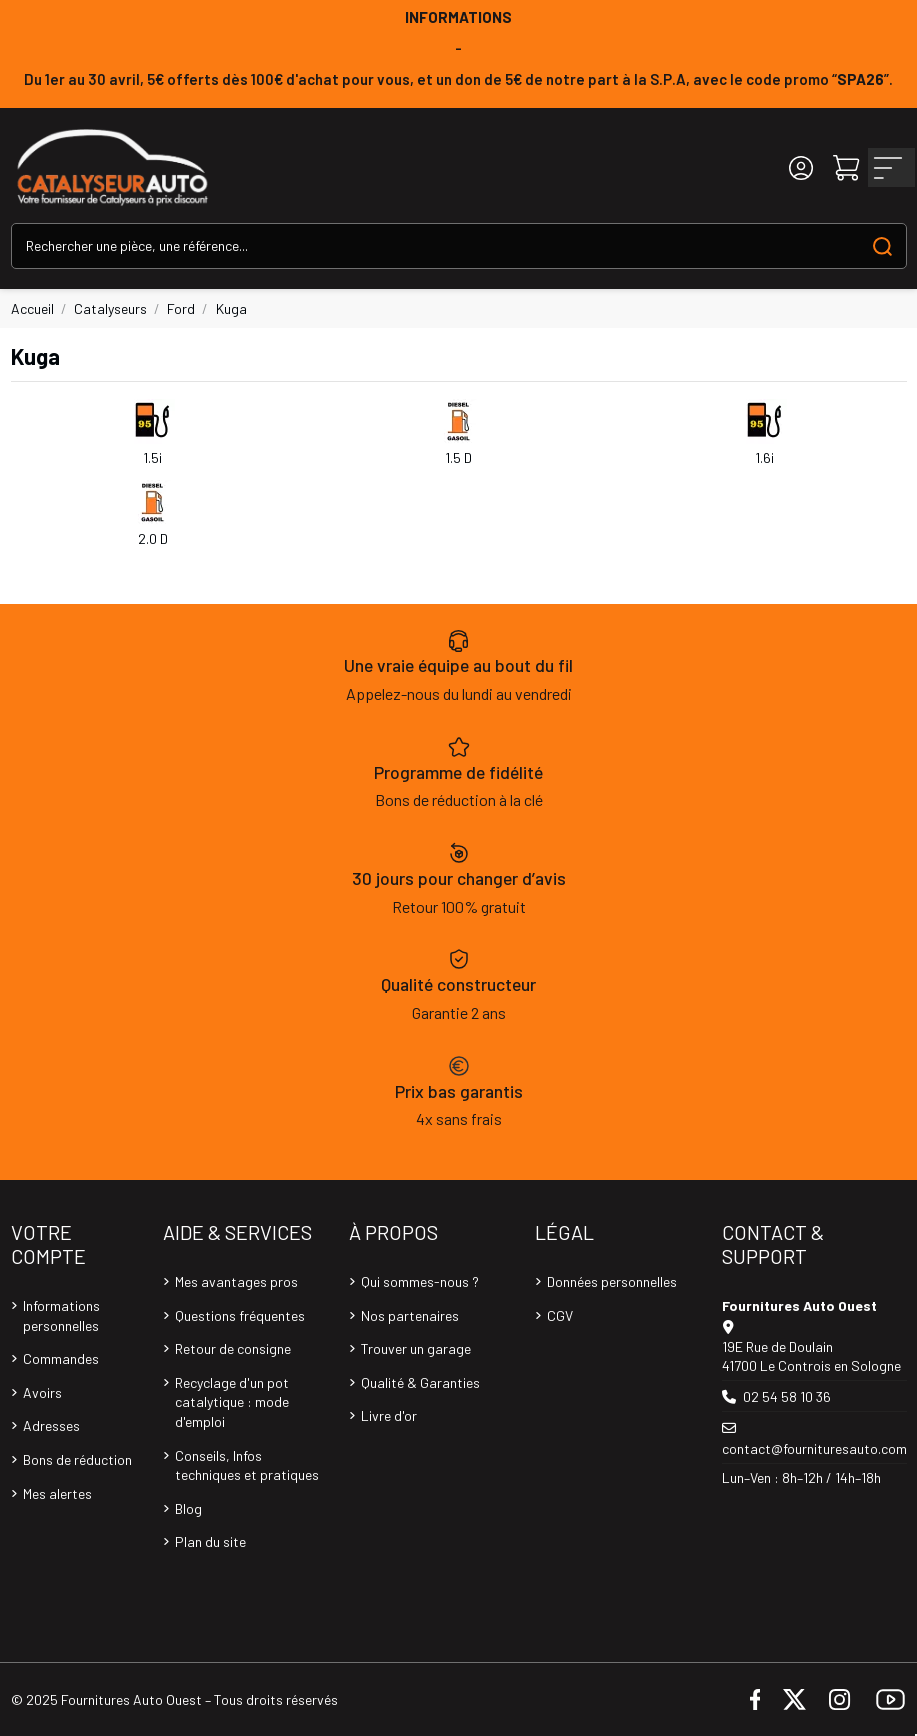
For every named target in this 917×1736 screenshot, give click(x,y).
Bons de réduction (77, 1459)
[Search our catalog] (882, 245)
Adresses (51, 1425)
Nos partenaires (410, 1315)
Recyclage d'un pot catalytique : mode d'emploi (232, 1402)
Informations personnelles (61, 1315)
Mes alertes (57, 1493)
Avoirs (42, 1392)
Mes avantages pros (236, 1281)
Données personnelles (612, 1281)
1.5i (152, 457)
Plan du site (210, 1541)
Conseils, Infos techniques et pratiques (247, 1465)
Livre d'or (389, 1415)
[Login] (801, 167)
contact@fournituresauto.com (814, 1448)
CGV (560, 1315)
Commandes (61, 1358)
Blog (188, 1508)
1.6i (764, 457)
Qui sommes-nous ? (420, 1281)
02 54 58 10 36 (787, 1396)
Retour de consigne (233, 1348)
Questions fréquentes (240, 1315)
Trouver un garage (416, 1348)
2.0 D (153, 538)
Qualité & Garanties (420, 1382)
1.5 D (458, 457)
